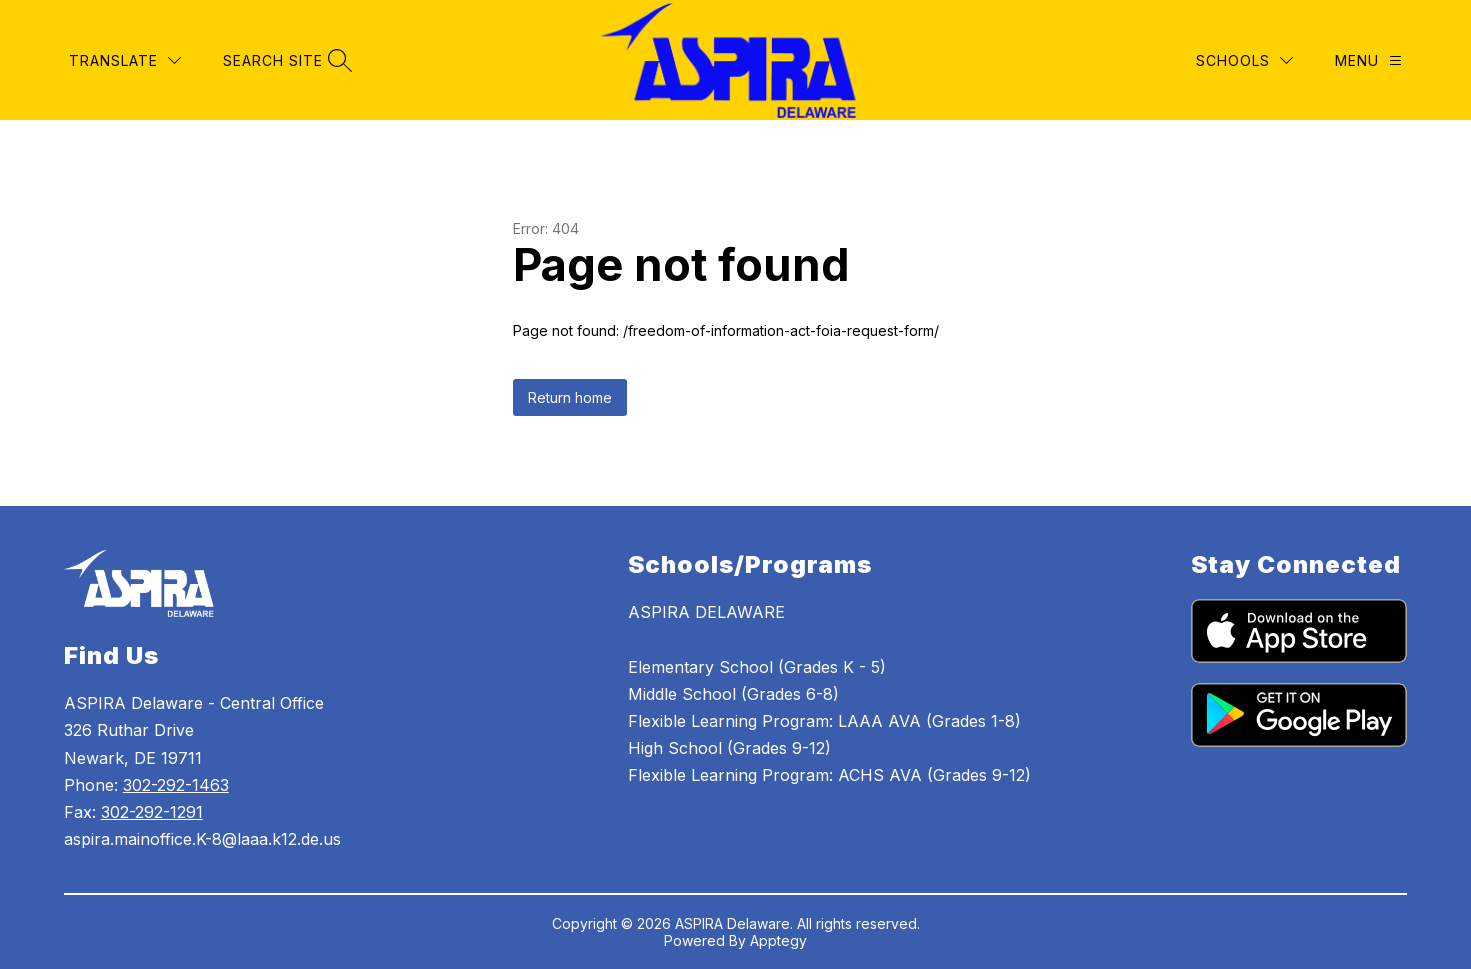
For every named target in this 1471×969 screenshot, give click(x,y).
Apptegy (778, 940)
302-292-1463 (176, 785)
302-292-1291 (152, 812)
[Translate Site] (125, 60)
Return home (570, 397)
